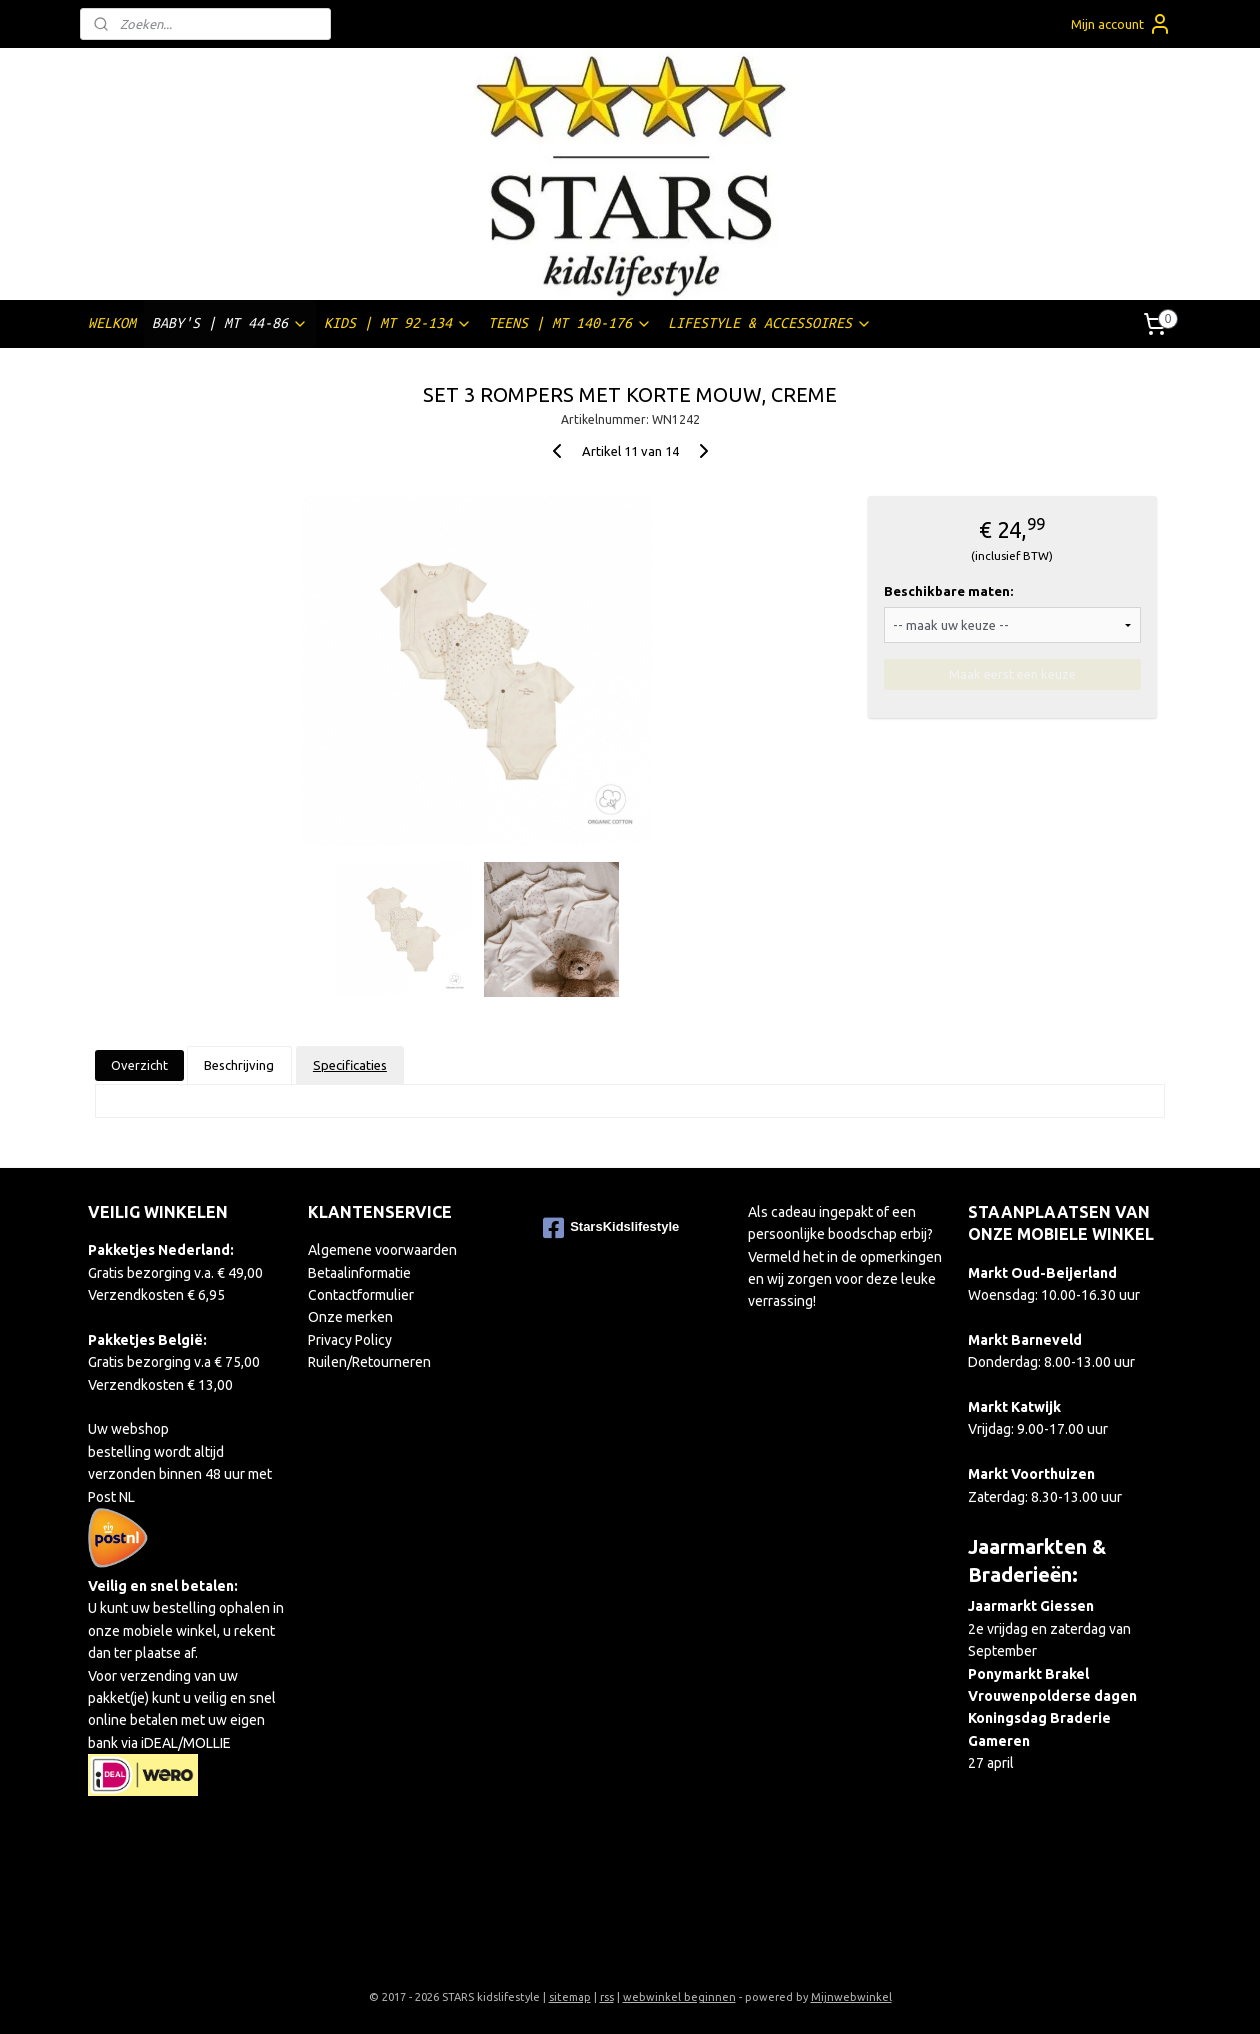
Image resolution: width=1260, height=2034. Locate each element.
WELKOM (112, 323)
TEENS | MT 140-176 (570, 323)
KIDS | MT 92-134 (398, 323)
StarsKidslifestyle (611, 1228)
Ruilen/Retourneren (369, 1362)
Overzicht (139, 1065)
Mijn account (1121, 24)
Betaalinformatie (359, 1273)
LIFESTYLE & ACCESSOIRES (770, 323)
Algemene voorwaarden (382, 1250)
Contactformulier (361, 1295)
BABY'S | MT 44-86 (230, 323)
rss (607, 1997)
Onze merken (350, 1317)
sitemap (570, 1997)
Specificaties (350, 1065)
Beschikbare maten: (948, 591)
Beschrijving (239, 1065)
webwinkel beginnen (679, 1997)
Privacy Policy (350, 1340)
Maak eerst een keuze (1012, 674)
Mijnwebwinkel (851, 1997)
